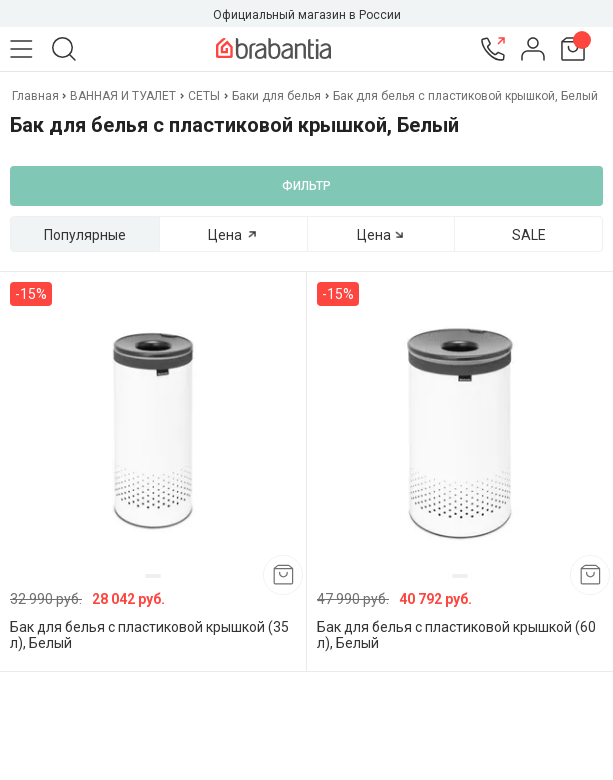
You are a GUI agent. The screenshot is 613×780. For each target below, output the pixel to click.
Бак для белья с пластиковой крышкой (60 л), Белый (456, 635)
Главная (37, 96)
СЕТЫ (204, 96)
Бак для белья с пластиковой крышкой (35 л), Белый (149, 635)
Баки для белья (276, 96)
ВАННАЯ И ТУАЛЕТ (123, 96)
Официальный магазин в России (307, 15)
